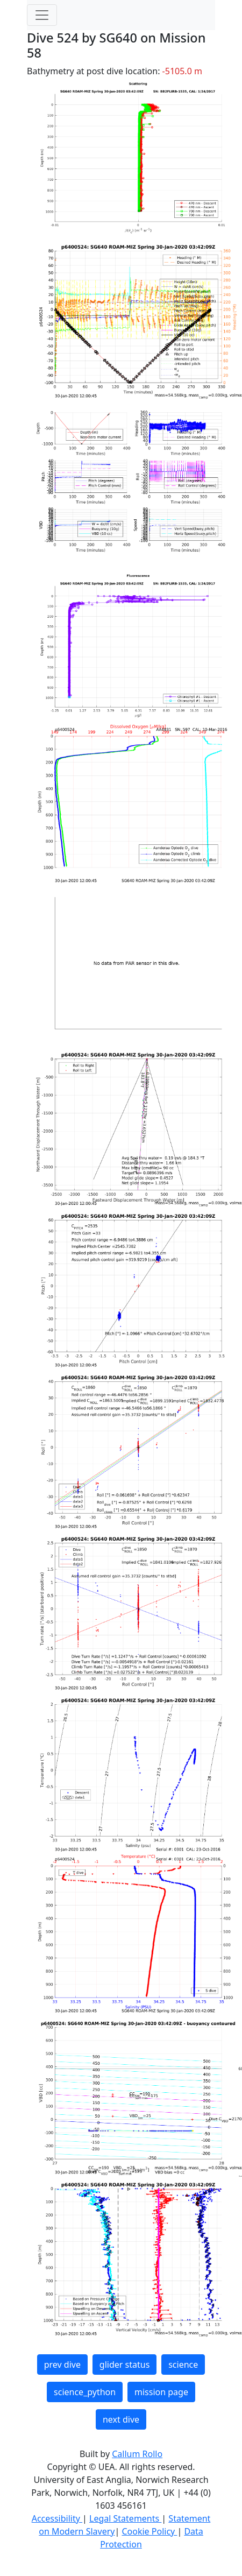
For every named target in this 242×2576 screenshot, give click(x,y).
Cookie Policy (149, 2531)
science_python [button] (85, 2392)
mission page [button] (161, 2392)
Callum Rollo (137, 2454)
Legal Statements (125, 2518)
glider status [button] (124, 2364)
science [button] (183, 2364)
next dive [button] (121, 2419)
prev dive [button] (62, 2364)
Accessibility (57, 2518)
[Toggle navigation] (42, 15)
